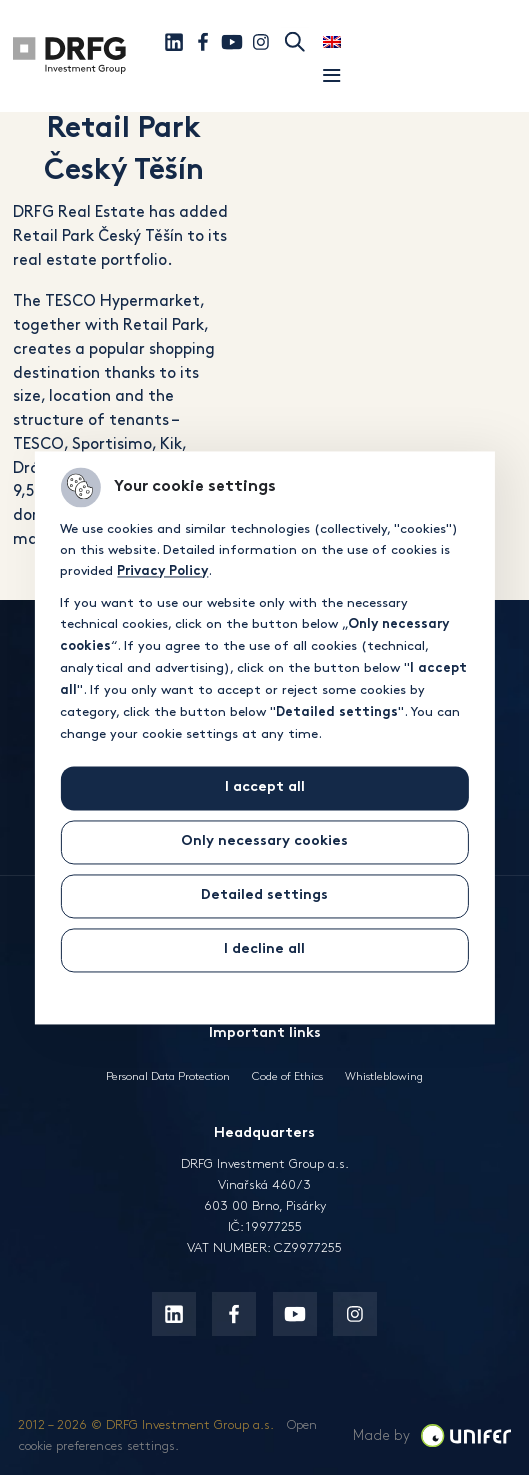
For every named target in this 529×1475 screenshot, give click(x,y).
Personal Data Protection (168, 1076)
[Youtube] (232, 42)
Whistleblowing (384, 1076)
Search (295, 42)
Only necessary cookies (264, 841)
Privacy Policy (162, 572)
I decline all (264, 949)
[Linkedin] (174, 42)
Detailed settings (264, 895)
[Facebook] (203, 42)
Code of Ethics (287, 1076)
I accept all (265, 787)
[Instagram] (261, 42)
